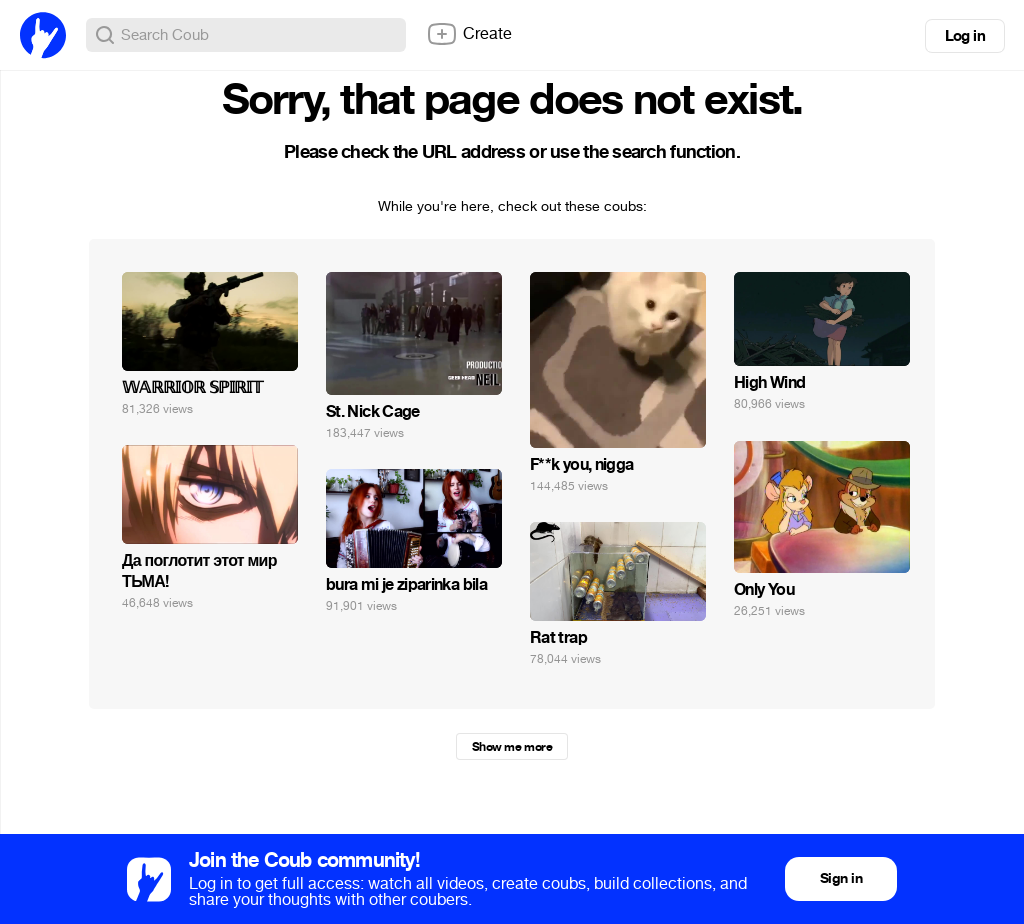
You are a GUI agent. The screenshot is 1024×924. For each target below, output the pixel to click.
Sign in (841, 878)
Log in (965, 36)
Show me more (512, 747)
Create (469, 34)
